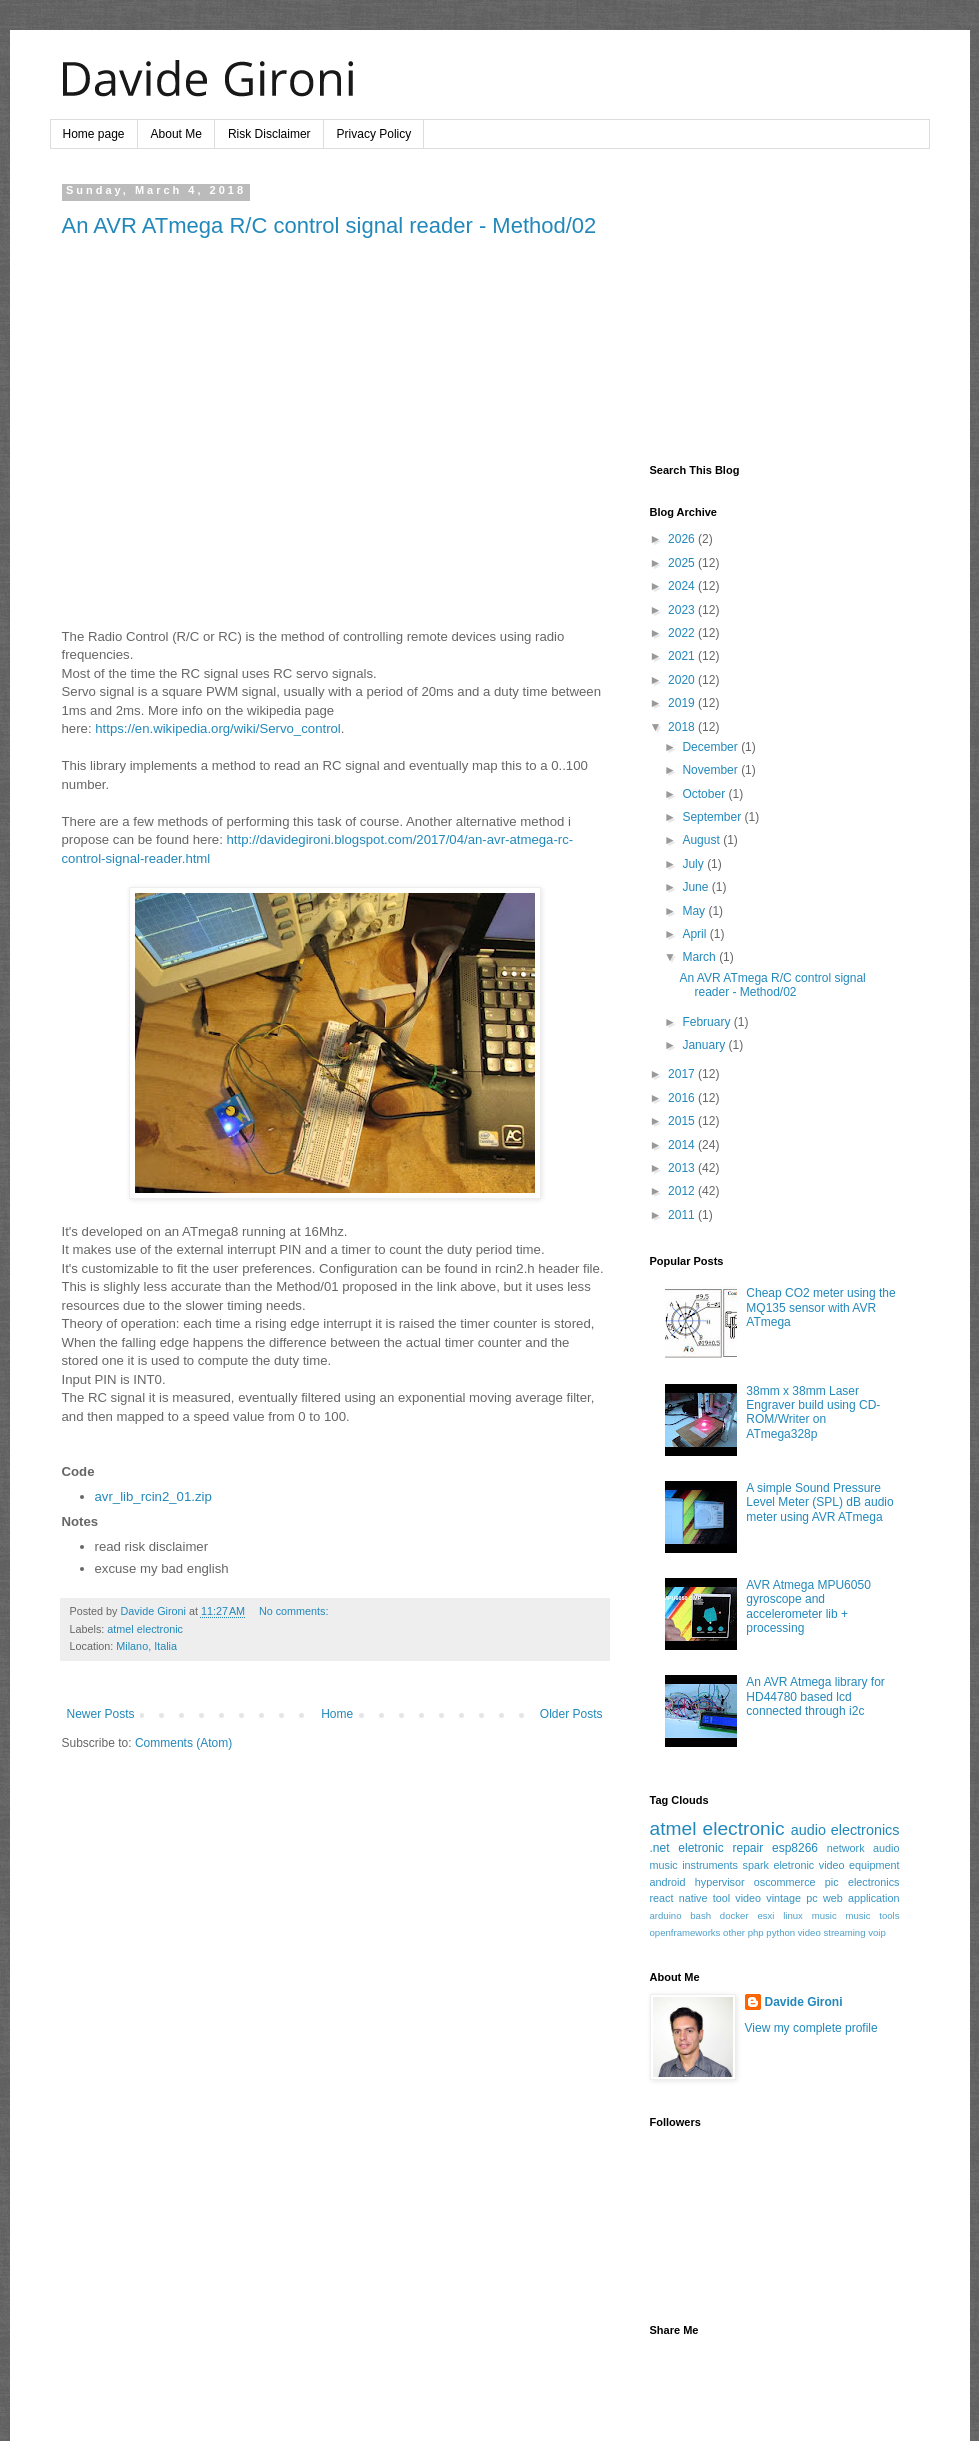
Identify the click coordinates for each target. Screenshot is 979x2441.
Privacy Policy (374, 134)
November (711, 770)
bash (700, 1915)
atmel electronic (145, 1629)
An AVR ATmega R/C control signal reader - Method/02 (329, 225)
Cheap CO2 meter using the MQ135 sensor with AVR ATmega (820, 1307)
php (756, 1932)
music (824, 1915)
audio (886, 1848)
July (694, 864)
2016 (683, 1098)
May (695, 911)
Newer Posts (101, 1714)
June (696, 887)
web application (861, 1898)
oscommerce (785, 1882)
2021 (683, 656)
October (705, 794)
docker (734, 1915)
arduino (666, 1915)
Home (337, 1714)
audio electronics (845, 1830)
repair (747, 1848)
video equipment (859, 1865)
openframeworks (685, 1932)
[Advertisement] (775, 309)
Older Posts (571, 1714)
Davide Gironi (804, 2002)
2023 (683, 610)
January (705, 1045)
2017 (683, 1074)
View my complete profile (811, 2028)
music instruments (694, 1865)
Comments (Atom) (183, 1743)
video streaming (832, 1932)
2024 (683, 586)
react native (679, 1898)
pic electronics (862, 1882)
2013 (683, 1168)
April (695, 934)
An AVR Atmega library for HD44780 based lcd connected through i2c (815, 1696)
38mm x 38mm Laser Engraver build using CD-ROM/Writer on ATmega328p (813, 1412)
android (668, 1882)
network (846, 1848)
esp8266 (795, 1848)
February (707, 1022)
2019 (683, 703)
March (700, 957)
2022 (683, 633)
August (702, 840)
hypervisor (720, 1882)
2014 (683, 1145)
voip (877, 1932)
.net (660, 1848)
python (780, 1932)
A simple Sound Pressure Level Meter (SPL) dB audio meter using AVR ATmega (819, 1502)
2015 (683, 1121)
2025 (683, 563)
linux (793, 1915)
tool (721, 1898)
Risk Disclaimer (269, 134)
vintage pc (791, 1898)
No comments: (294, 1611)
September (713, 817)
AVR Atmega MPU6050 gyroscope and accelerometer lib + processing (808, 1606)
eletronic (700, 1848)
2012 (683, 1191)
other (734, 1932)
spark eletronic (779, 1865)
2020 (683, 680)
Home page (94, 134)
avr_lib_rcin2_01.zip (153, 1496)
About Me (176, 134)
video (748, 1898)
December (711, 747)
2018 (683, 727)
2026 (683, 539)
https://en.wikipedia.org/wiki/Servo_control (218, 728)
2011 (683, 1215)
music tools (872, 1915)
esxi (765, 1915)
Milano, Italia (146, 1646)
